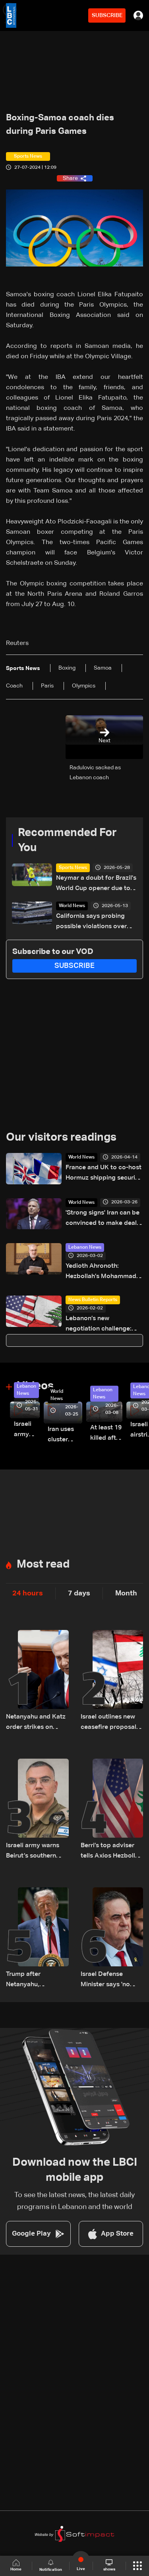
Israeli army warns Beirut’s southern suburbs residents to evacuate (36, 1851)
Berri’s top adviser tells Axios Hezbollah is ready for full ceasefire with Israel (111, 1851)
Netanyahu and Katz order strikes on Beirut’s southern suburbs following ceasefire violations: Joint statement (36, 1723)
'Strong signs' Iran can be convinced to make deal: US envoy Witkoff (102, 1219)
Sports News (73, 867)
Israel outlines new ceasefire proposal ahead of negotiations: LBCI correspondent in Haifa (108, 1723)
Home (15, 2565)
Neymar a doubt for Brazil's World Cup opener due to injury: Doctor (96, 884)
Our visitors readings (61, 1137)
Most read (43, 1564)
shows (109, 2565)
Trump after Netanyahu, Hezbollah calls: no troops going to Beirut (33, 1980)
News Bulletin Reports (92, 1300)
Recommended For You (67, 840)
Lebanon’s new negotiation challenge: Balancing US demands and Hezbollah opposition (103, 1324)
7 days (79, 1593)
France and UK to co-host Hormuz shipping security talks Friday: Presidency (103, 1173)
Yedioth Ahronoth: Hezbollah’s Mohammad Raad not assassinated (101, 1272)
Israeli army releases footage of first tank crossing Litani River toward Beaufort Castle (27, 1430)
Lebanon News (84, 1247)
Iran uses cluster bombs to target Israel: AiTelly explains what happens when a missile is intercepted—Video (65, 1435)
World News (72, 906)
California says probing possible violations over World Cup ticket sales (91, 922)
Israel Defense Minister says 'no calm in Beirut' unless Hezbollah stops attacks (111, 1980)
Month (126, 1593)
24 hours (27, 1593)
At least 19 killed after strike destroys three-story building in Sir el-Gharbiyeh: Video (106, 1434)
